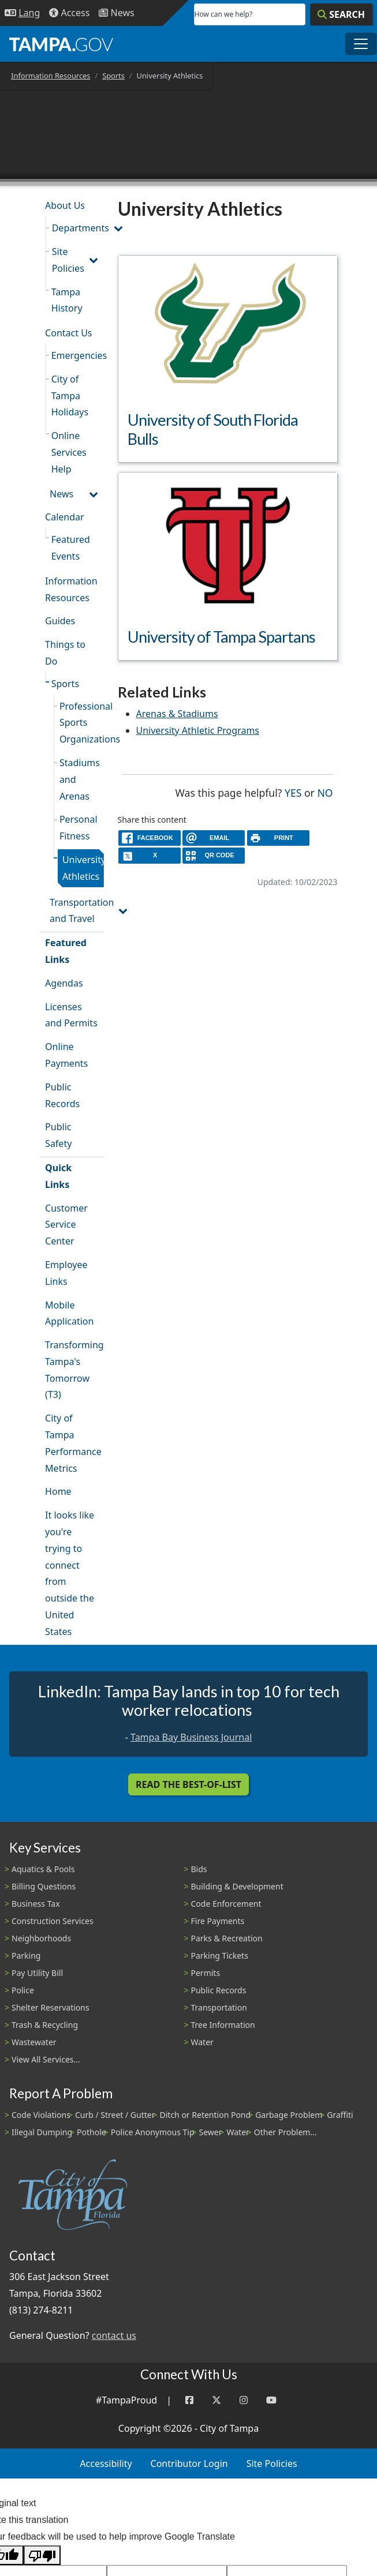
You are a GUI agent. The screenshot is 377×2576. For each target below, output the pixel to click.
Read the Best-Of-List (188, 1784)
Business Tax (36, 1903)
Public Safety (58, 1135)
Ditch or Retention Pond (205, 2114)
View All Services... (46, 2059)
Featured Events (70, 548)
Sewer (210, 2132)
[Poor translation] (42, 2555)
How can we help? (224, 14)
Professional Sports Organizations (81, 723)
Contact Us (68, 333)
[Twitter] (216, 2400)
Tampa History (67, 300)
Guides (60, 620)
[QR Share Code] (213, 855)
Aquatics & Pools (43, 1868)
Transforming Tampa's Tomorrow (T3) (74, 1369)
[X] (149, 855)
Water (202, 2042)
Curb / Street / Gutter (115, 2114)
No (325, 792)
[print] (278, 838)
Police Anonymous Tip (153, 2132)
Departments (78, 228)
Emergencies (77, 355)
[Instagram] (243, 2400)
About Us (65, 205)
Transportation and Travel (76, 910)
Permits (206, 1972)
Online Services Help (69, 452)
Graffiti (340, 2114)
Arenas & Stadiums (177, 713)
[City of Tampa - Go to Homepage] (61, 44)
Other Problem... (285, 2132)
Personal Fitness (78, 827)
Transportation (219, 2007)
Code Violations (41, 2114)
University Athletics (83, 868)
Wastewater (34, 2042)
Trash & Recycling (45, 2024)
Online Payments (66, 1055)
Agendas (64, 983)
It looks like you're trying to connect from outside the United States (69, 1573)
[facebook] (149, 838)
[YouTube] (271, 2400)
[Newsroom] (116, 13)
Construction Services (53, 1920)
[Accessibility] (69, 13)
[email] (213, 838)
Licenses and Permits (71, 1015)
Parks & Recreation (227, 1938)
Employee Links (66, 1273)
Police (23, 1990)
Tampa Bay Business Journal (191, 1737)
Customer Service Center (66, 1225)
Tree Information (223, 2024)
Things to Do (65, 653)
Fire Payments (218, 1920)
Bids (199, 1868)
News (61, 494)
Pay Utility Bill (37, 1972)
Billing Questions (44, 1886)
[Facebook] (189, 2400)
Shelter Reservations (50, 2007)
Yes (293, 792)
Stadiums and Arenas (79, 779)
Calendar (64, 517)
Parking (26, 1955)
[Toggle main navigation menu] (361, 43)
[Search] (341, 14)
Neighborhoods (41, 1938)
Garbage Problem (288, 2114)
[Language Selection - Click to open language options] (22, 13)
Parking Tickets (219, 1955)
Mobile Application (69, 1313)
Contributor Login (189, 2463)
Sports (113, 75)
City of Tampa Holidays (69, 396)
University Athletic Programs (198, 730)
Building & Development (237, 1886)
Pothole (91, 2132)
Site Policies (68, 260)
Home (58, 1491)
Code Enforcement (226, 1903)
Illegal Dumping (42, 2132)
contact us (114, 2335)
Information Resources (50, 75)
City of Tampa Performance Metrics (73, 1443)
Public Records (62, 1095)
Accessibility (106, 2463)
